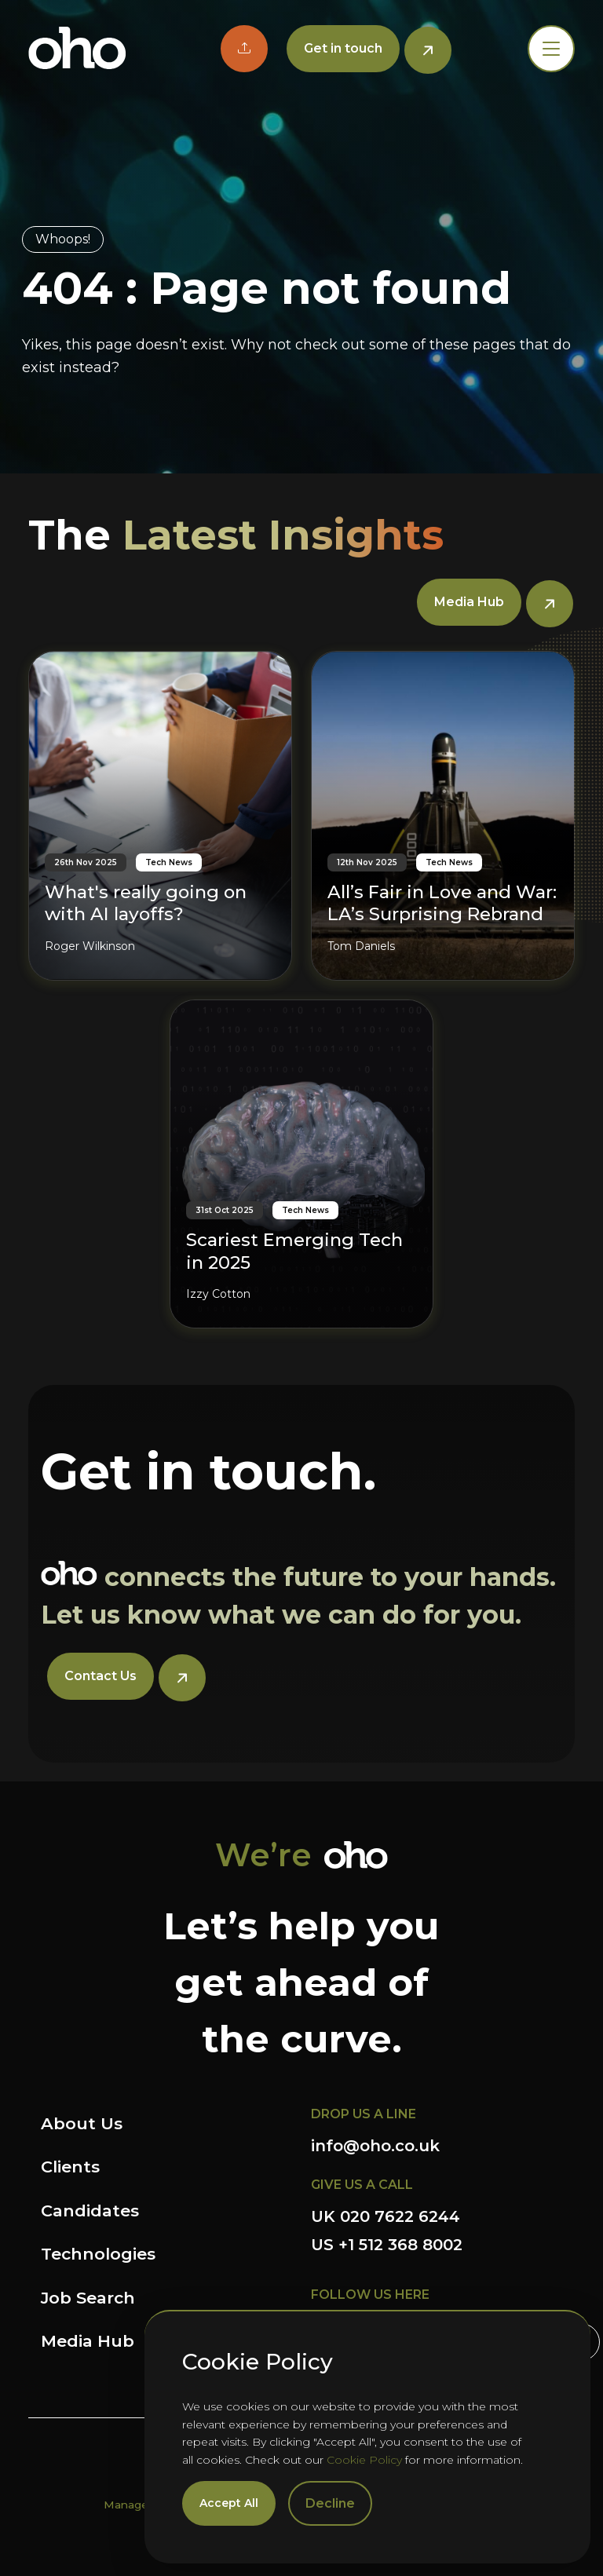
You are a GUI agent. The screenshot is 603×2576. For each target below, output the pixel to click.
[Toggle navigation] (551, 48)
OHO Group (77, 49)
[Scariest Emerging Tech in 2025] (301, 1163)
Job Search (88, 2297)
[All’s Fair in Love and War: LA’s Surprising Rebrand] (443, 815)
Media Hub (87, 2341)
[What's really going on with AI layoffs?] (160, 815)
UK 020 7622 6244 (385, 2216)
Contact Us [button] (100, 1675)
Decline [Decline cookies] (330, 2503)
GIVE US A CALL (362, 2184)
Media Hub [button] (469, 601)
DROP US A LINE (363, 2113)
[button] (244, 48)
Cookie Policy (364, 2460)
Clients (70, 2166)
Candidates (90, 2210)
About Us (81, 2123)
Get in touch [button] (343, 48)
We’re (263, 1855)
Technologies (98, 2254)
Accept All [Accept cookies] (228, 2503)
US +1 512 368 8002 (386, 2244)
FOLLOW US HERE (370, 2294)
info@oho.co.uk (375, 2145)
